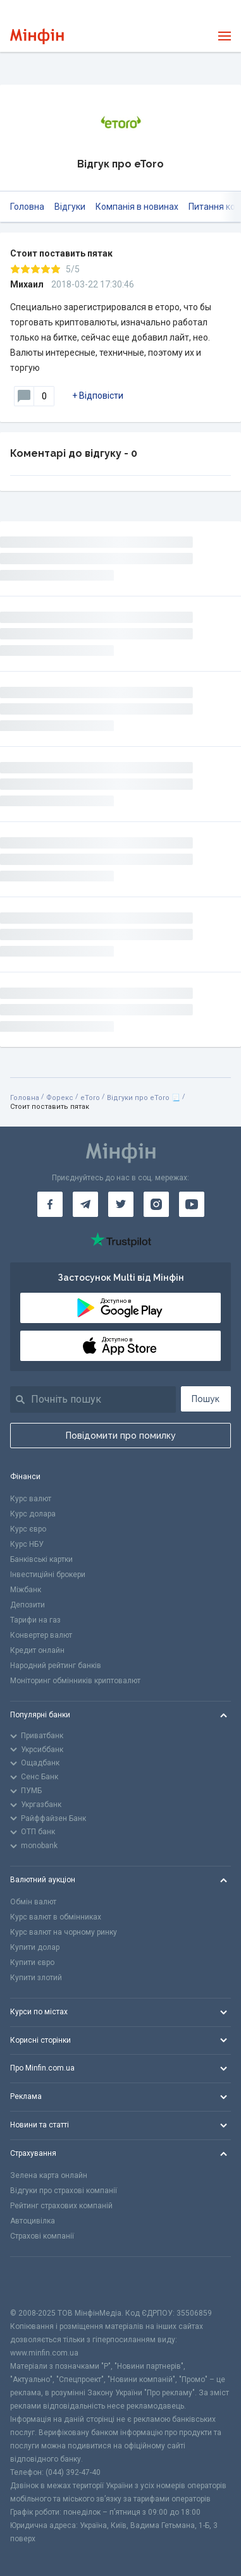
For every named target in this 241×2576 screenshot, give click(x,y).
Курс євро (28, 1529)
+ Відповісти (97, 395)
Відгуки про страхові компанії (63, 2190)
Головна (27, 207)
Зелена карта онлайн (48, 2175)
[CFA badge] (38, 2282)
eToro (90, 1098)
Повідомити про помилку (121, 1435)
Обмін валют (33, 1901)
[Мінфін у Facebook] (50, 1204)
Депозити (27, 1604)
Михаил (27, 284)
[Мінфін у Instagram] (156, 1204)
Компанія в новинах (137, 207)
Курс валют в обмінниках (55, 1917)
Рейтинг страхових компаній (61, 2205)
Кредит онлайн (37, 1650)
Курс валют (30, 1498)
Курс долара (33, 1513)
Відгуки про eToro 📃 (143, 1098)
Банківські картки (41, 1559)
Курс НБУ (27, 1544)
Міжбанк (25, 1589)
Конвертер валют (41, 1635)
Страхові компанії (42, 2236)
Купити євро (32, 1962)
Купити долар (34, 1947)
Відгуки (69, 207)
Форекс (59, 1098)
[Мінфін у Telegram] (85, 1204)
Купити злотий (36, 1977)
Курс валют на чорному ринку (63, 1932)
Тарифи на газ (35, 1620)
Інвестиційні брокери (47, 1574)
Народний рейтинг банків (55, 1665)
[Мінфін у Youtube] (191, 1204)
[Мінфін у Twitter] (120, 1204)
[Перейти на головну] (37, 36)
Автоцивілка (32, 2220)
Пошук (205, 1399)
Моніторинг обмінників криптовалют (75, 1680)
